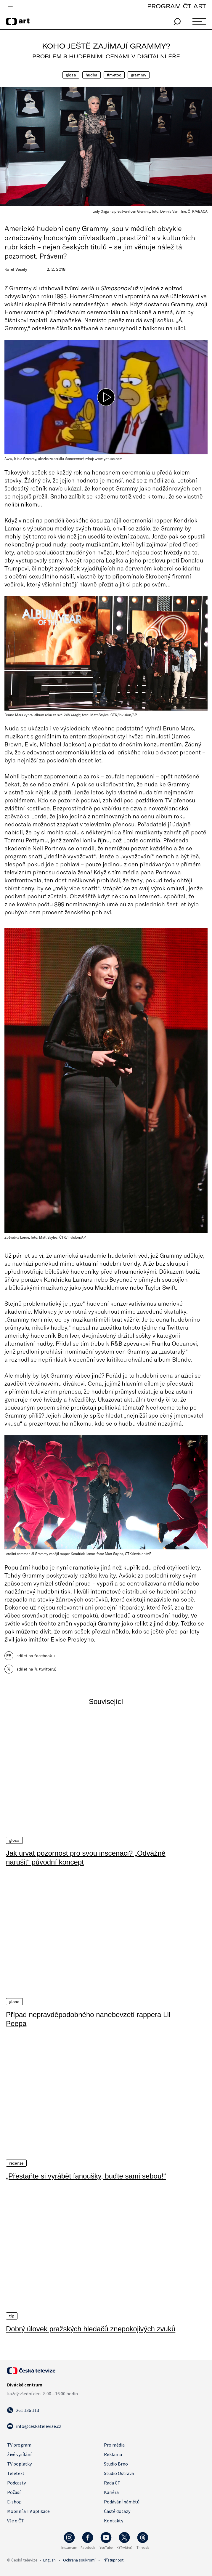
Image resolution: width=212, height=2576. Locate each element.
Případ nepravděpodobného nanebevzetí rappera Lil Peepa (88, 2018)
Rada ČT (112, 2482)
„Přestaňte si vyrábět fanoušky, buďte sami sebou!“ (86, 2176)
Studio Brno (116, 2463)
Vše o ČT (15, 2520)
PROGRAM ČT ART (176, 6)
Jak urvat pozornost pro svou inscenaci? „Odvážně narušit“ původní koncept (86, 1857)
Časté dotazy (117, 2510)
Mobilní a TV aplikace (28, 2510)
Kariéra (111, 2491)
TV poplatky (19, 2463)
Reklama (113, 2453)
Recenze (16, 2162)
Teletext (16, 2472)
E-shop (14, 2501)
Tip (11, 2315)
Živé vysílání (19, 2453)
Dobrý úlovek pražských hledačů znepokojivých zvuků (90, 2328)
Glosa (71, 75)
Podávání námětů (121, 2501)
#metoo (114, 75)
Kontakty (113, 2520)
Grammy (138, 75)
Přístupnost (113, 2559)
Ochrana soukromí (79, 2559)
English (49, 2559)
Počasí (13, 2491)
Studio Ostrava (119, 2472)
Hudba (92, 75)
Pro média (114, 2444)
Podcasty (16, 2482)
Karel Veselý (15, 269)
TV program (19, 2444)
